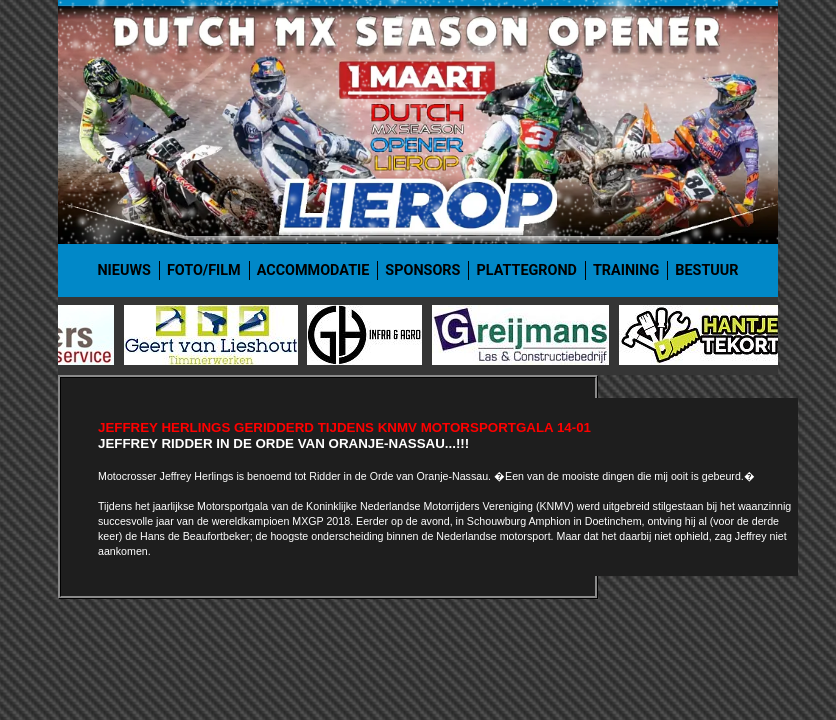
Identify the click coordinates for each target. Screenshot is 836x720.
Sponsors (422, 270)
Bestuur (706, 270)
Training (626, 270)
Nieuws (123, 270)
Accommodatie (313, 270)
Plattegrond (526, 270)
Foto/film (204, 270)
